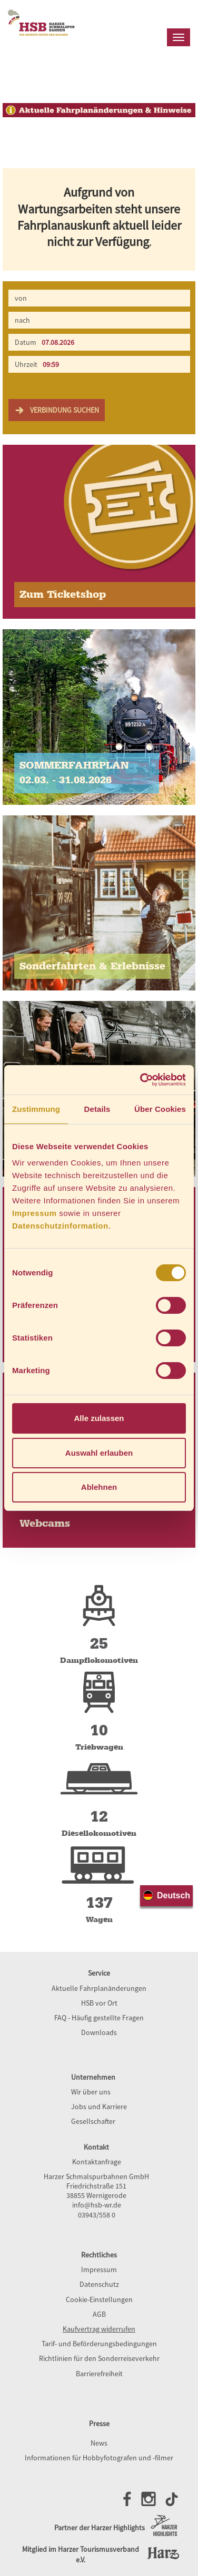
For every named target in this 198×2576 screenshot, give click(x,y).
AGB (99, 2314)
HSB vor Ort (99, 2003)
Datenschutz (99, 2284)
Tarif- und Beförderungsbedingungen (99, 2343)
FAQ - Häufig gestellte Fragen (99, 2017)
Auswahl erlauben (99, 1452)
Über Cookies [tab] (160, 1109)
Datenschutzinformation (60, 1225)
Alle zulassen (99, 1418)
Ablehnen (99, 1487)
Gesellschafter (93, 2121)
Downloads (99, 2032)
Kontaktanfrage (96, 2161)
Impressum (34, 1213)
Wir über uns (91, 2092)
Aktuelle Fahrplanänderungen (99, 1988)
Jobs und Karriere (99, 2106)
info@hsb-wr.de (96, 2205)
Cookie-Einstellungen (99, 2299)
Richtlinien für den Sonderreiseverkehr (99, 2358)
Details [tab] (97, 1109)
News (99, 2443)
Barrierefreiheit (99, 2373)
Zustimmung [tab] (36, 1109)
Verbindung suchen (56, 410)
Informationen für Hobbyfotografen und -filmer (99, 2457)
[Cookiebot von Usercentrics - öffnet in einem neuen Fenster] (141, 1080)
